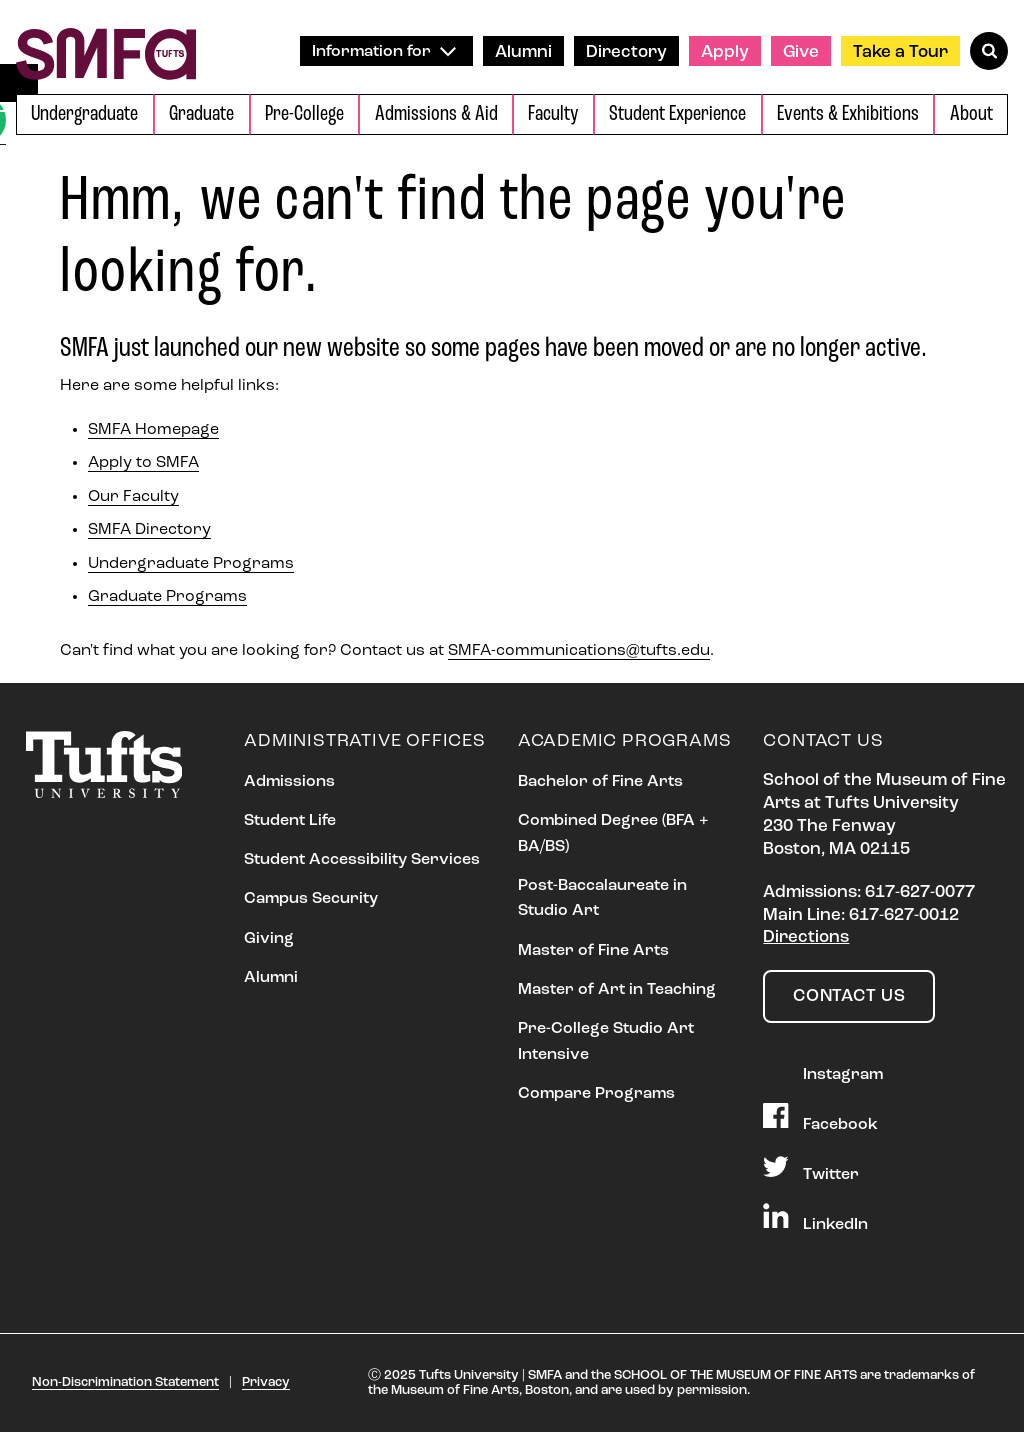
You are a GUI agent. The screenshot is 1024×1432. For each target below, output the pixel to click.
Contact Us (849, 996)
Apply (725, 52)
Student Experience (677, 114)
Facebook (820, 1118)
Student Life (290, 821)
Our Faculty (133, 497)
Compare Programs (596, 1094)
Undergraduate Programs (191, 564)
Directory (626, 52)
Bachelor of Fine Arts (600, 782)
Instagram (822, 1068)
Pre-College (304, 114)
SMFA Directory (149, 530)
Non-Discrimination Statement (125, 1382)
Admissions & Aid (436, 114)
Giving (269, 939)
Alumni (523, 52)
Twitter (810, 1168)
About (971, 114)
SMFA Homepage (153, 430)
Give (801, 52)
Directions (806, 937)
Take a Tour (900, 52)
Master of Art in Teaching (617, 990)
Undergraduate (84, 114)
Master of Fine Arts (593, 951)
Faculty (553, 114)
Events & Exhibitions (848, 114)
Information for (384, 51)
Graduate (201, 114)
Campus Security (311, 899)
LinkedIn (815, 1218)
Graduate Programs (167, 597)
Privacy (266, 1382)
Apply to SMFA (143, 463)
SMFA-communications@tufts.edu (579, 651)
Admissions (289, 782)
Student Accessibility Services (362, 860)
